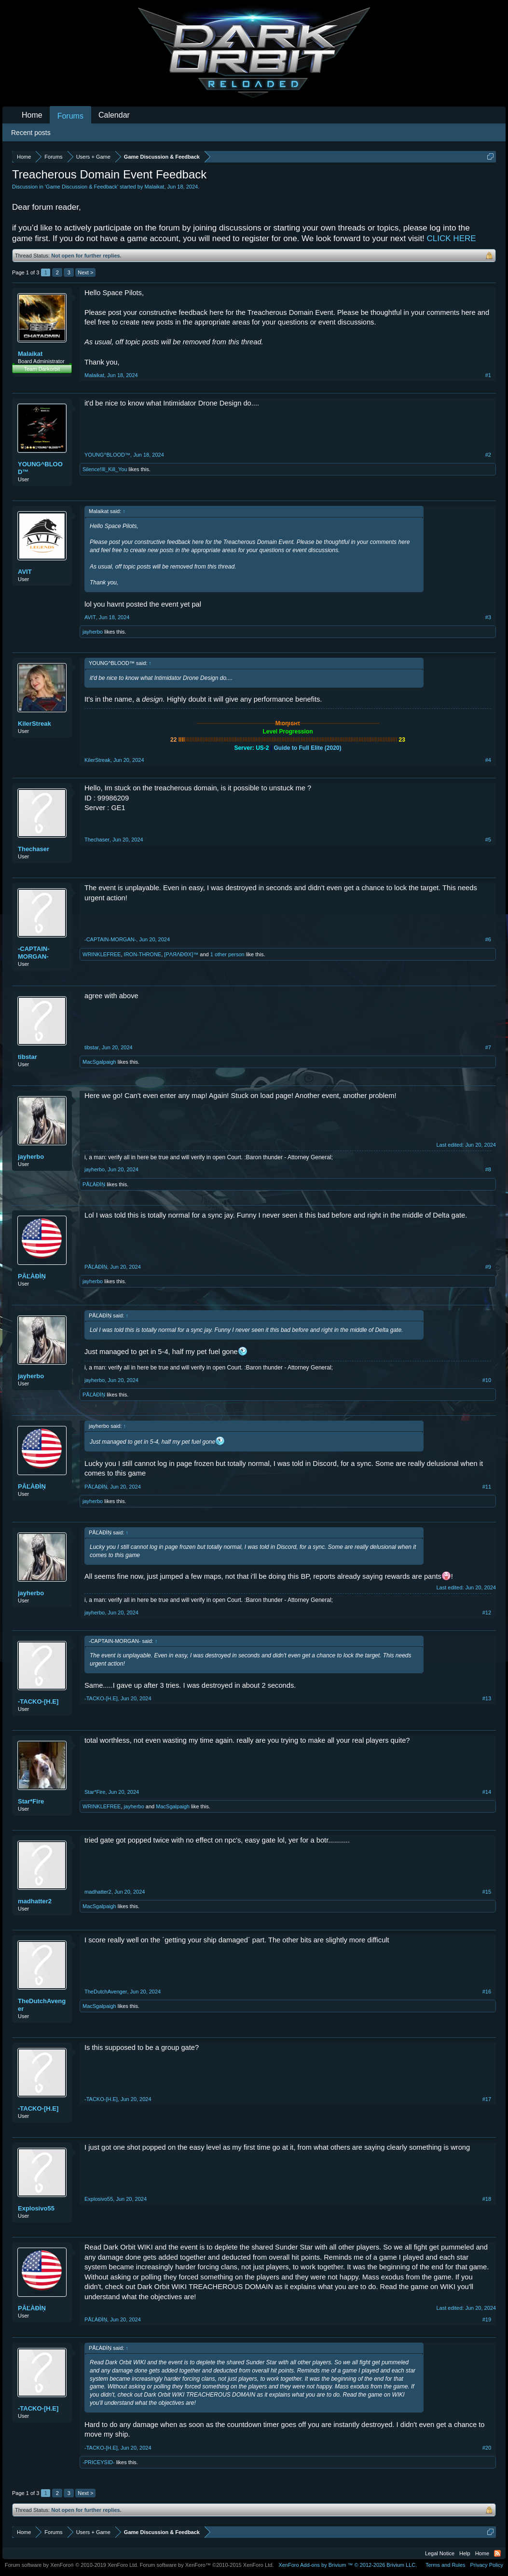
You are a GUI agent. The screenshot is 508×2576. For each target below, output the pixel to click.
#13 (486, 1698)
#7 (488, 1047)
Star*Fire (31, 1801)
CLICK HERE (451, 238)
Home (32, 115)
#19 (486, 2319)
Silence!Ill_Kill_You (104, 469)
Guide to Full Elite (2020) (308, 748)
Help (464, 2553)
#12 (486, 1612)
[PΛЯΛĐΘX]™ (181, 954)
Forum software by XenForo (71, 2565)
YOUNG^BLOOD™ (40, 468)
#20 (486, 2448)
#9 (488, 1267)
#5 (488, 839)
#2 (488, 455)
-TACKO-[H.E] (38, 1701)
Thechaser (33, 849)
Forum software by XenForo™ (207, 2565)
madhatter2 (35, 1901)
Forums (70, 116)
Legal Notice (439, 2553)
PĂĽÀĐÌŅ (93, 1184)
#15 (486, 1892)
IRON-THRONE (143, 954)
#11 (486, 1487)
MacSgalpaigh (99, 1062)
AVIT (25, 571)
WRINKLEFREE (101, 954)
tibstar (27, 1056)
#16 (486, 1991)
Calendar (114, 115)
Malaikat (154, 187)
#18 (486, 2199)
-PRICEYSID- (98, 2462)
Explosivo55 (36, 2208)
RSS (497, 2553)
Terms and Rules (446, 2565)
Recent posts (31, 132)
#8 (488, 1169)
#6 (488, 939)
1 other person (227, 954)
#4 (488, 760)
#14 (486, 1792)
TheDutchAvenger (42, 2004)
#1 (488, 375)
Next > (85, 272)
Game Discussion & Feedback (81, 187)
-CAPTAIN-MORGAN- (33, 952)
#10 (486, 1380)
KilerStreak (34, 723)
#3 (488, 617)
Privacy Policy (486, 2565)
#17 (486, 2099)
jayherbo (92, 632)
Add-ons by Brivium (347, 2565)
